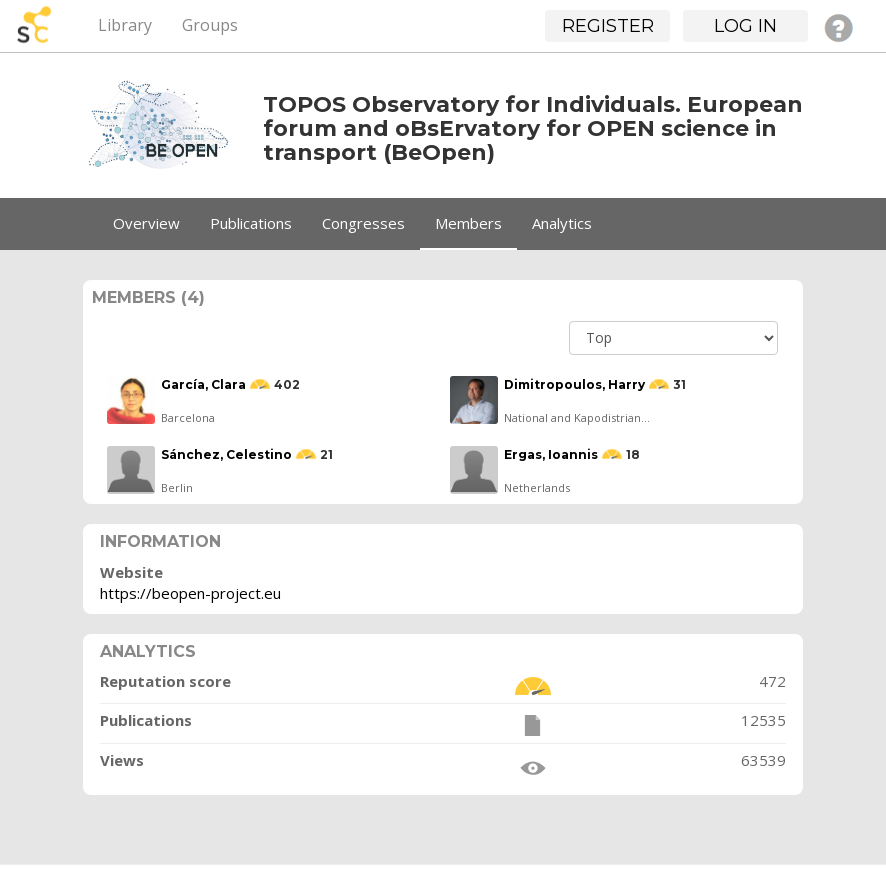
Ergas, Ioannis (551, 454)
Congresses (363, 223)
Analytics (562, 223)
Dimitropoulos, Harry (574, 384)
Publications (251, 223)
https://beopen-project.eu (190, 593)
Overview (146, 223)
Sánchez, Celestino (226, 454)
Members (468, 223)
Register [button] (608, 26)
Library (125, 25)
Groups (210, 25)
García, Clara (203, 384)
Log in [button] (745, 26)
